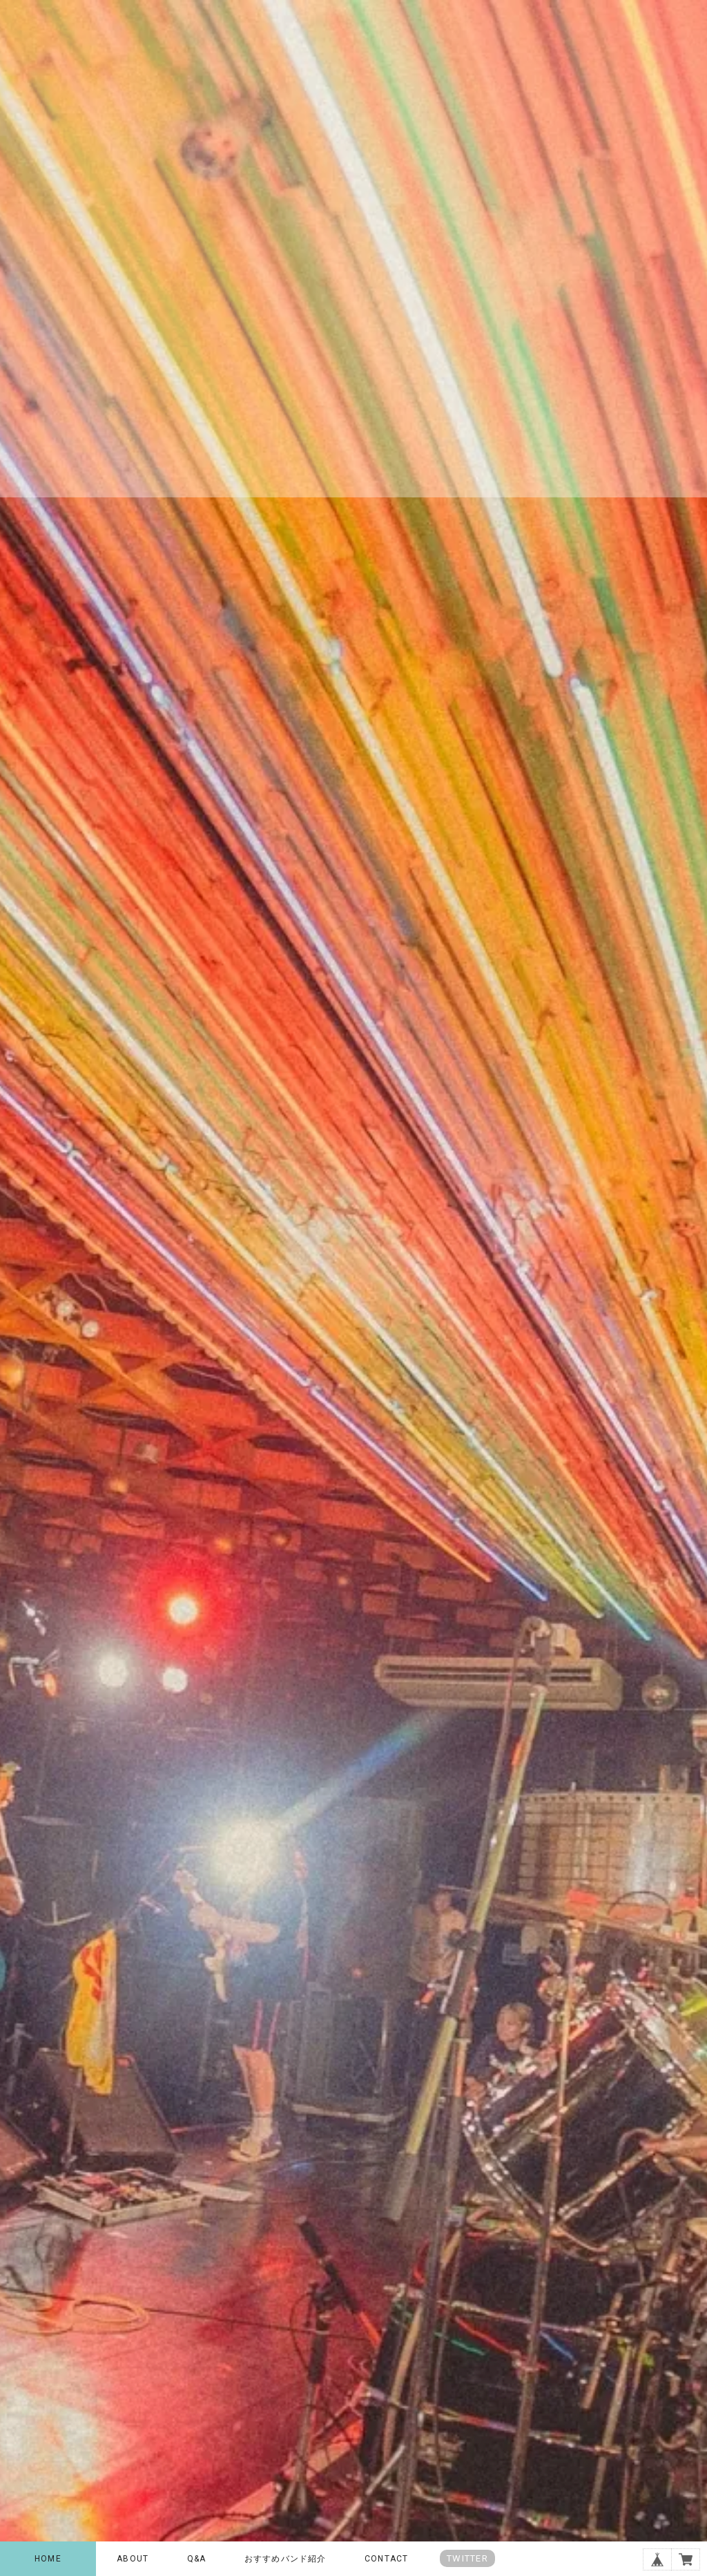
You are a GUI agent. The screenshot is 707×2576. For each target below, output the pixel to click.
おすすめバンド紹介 (285, 2559)
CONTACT (386, 2559)
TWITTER (467, 2558)
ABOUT (132, 2559)
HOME (48, 2559)
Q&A (196, 2559)
